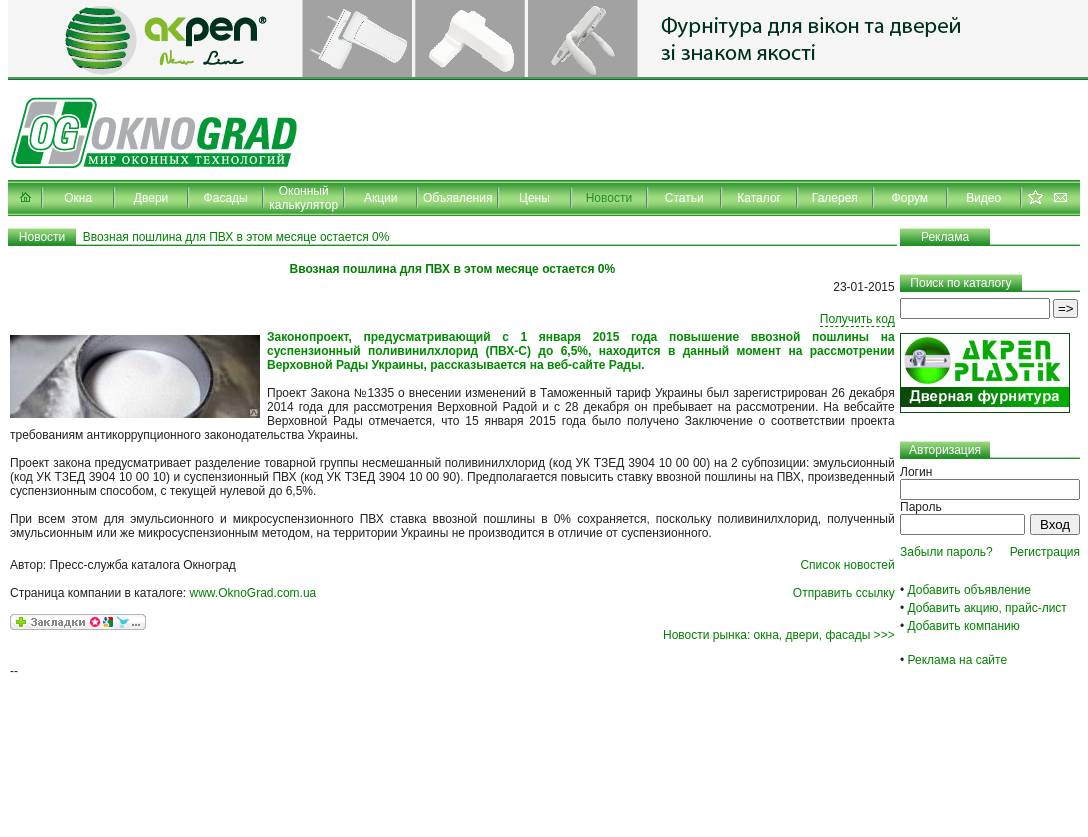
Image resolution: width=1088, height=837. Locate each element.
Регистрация (1045, 552)
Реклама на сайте (958, 660)
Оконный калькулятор (303, 198)
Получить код (857, 319)
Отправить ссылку (844, 593)
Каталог (759, 198)
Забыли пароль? (946, 552)
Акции (381, 198)
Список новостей (847, 565)
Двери (151, 198)
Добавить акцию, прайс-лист (987, 608)
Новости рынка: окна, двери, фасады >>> (779, 635)
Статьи (684, 198)
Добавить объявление (969, 590)
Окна (78, 198)
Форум (910, 198)
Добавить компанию (964, 626)
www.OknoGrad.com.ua (253, 593)
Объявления (457, 198)
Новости (609, 198)
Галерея (835, 198)
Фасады (226, 198)
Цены (534, 198)
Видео (983, 198)
